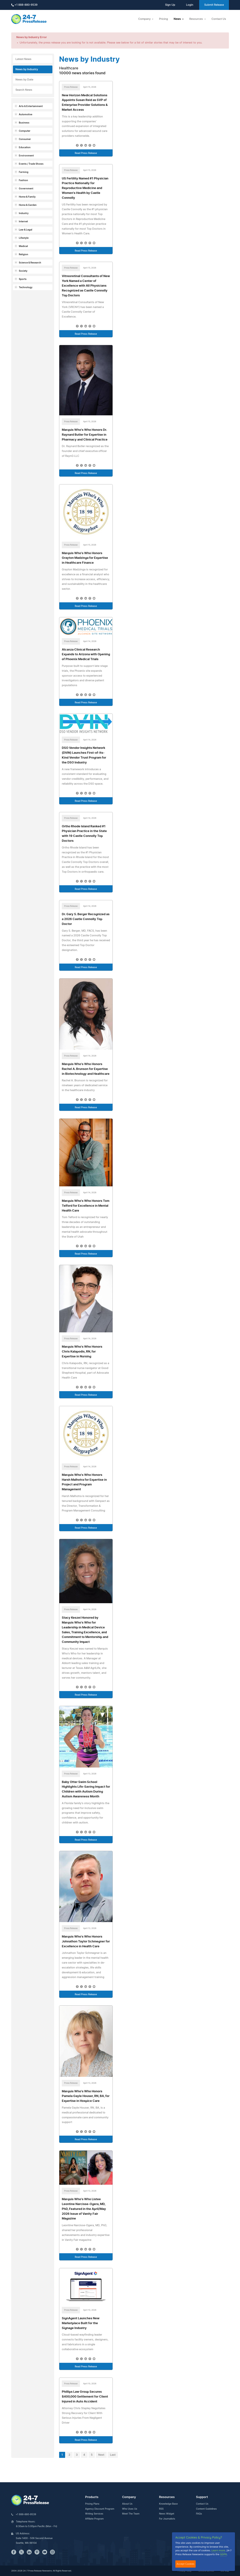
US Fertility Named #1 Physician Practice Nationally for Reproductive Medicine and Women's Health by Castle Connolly (85, 188)
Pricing (163, 19)
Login (189, 5)
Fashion (23, 180)
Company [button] (144, 19)
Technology (25, 287)
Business (24, 123)
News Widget (166, 2514)
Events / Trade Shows (31, 164)
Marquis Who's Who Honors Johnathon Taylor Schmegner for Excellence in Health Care (86, 1941)
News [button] (178, 19)
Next (101, 2455)
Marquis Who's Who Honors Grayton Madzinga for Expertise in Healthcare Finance (85, 558)
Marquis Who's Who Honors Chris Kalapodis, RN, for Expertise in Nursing (82, 1351)
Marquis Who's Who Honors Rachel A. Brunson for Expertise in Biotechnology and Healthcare (86, 1069)
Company (129, 2497)
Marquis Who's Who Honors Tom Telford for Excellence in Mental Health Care (85, 1205)
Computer (24, 131)
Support (202, 2497)
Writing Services (94, 2514)
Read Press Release (86, 153)
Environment (26, 156)
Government (26, 189)
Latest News (23, 59)
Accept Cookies (185, 2563)
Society (23, 271)
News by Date (24, 79)
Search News (23, 90)
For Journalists (167, 2519)
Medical (23, 246)
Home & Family (27, 197)
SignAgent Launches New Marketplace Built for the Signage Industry (80, 2323)
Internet (23, 221)
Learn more (218, 2550)
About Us (127, 2504)
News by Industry (26, 69)
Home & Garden (28, 205)
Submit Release (214, 5)
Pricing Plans (92, 2504)
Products (91, 2497)
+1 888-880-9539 (24, 5)
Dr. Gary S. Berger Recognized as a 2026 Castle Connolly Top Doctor (86, 919)
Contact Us (218, 19)
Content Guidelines (206, 2509)
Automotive (25, 114)
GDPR (223, 2554)
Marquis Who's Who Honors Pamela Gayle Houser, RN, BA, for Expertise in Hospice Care (86, 2096)
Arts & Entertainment (31, 106)
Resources (167, 2497)
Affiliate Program (94, 2519)
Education (25, 147)
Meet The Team (130, 2514)
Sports (23, 279)
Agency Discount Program (99, 2509)
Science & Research (30, 263)
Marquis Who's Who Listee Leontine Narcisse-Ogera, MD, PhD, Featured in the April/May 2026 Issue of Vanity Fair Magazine (84, 2209)
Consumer (25, 139)
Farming (23, 172)
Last (113, 2455)
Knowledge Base (168, 2504)
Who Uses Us (129, 2509)
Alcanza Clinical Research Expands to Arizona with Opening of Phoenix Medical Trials (86, 654)
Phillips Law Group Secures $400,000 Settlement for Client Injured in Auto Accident (85, 2396)
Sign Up (170, 5)
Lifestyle (24, 238)
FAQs (199, 2514)
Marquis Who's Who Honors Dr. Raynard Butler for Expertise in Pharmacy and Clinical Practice (84, 434)
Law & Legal (25, 230)
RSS (161, 2509)
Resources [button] (196, 19)
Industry (24, 213)
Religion (23, 254)
